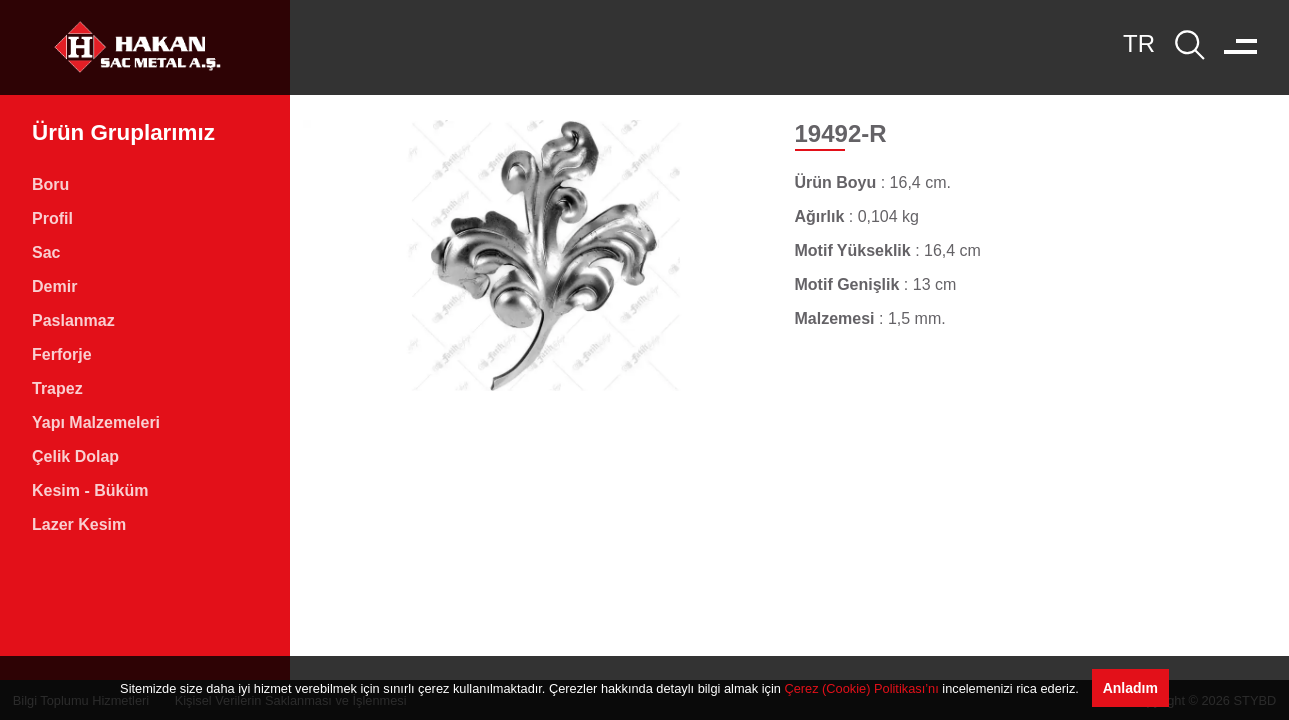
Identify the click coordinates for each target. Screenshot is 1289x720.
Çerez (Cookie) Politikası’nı (861, 688)
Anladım (1130, 688)
